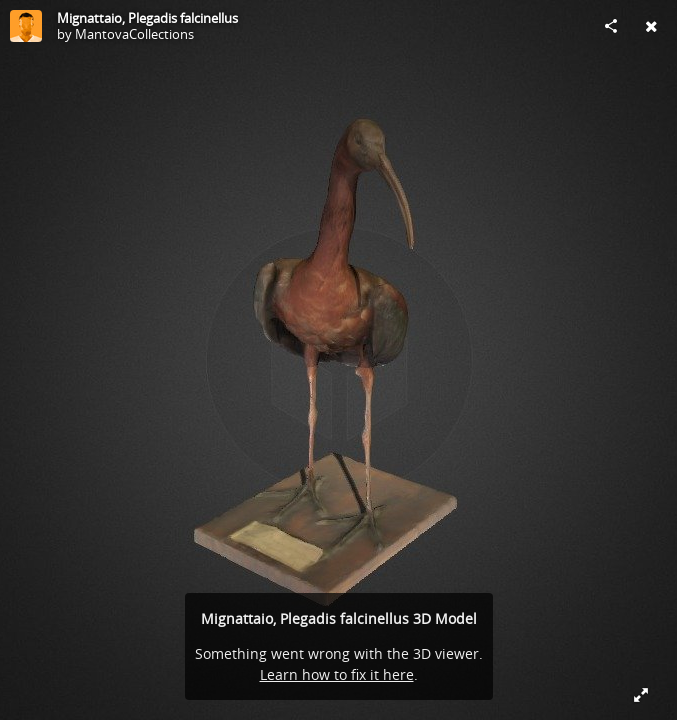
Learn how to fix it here (337, 674)
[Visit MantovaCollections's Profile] (26, 26)
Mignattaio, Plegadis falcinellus (147, 18)
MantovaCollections (134, 34)
